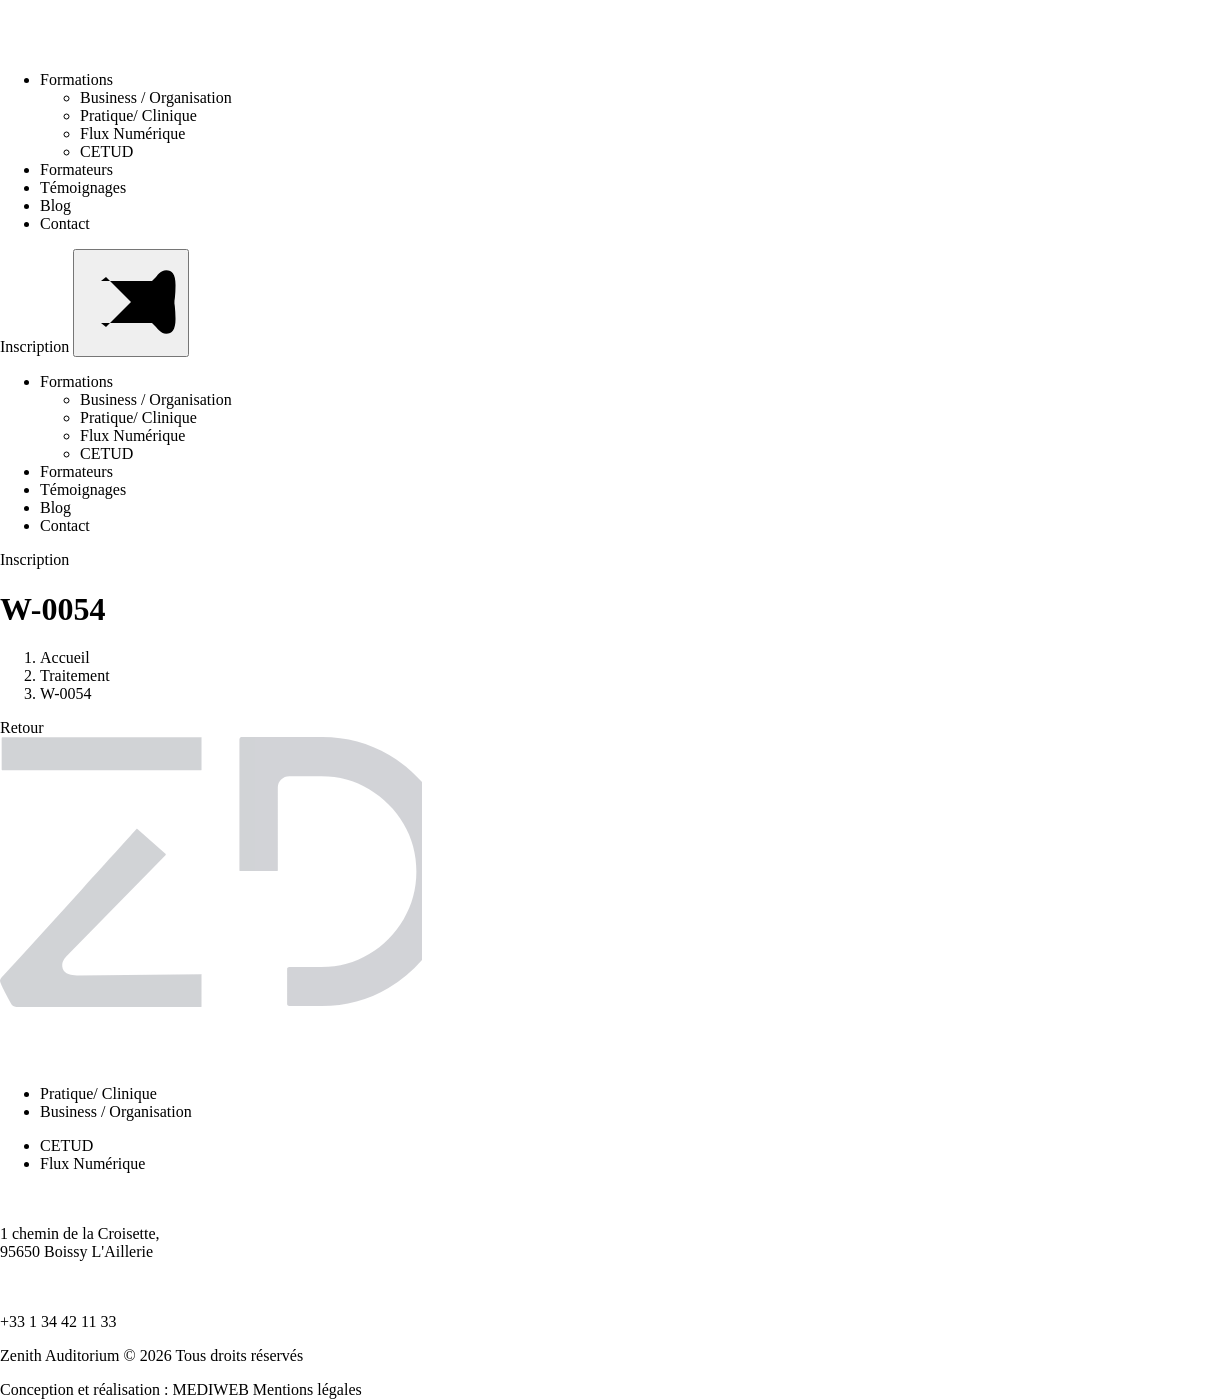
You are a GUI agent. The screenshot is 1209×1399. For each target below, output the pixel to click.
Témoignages (83, 187)
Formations (82, 79)
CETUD (106, 151)
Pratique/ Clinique (138, 115)
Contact (65, 223)
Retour (22, 727)
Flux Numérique (132, 133)
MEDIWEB (210, 1389)
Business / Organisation (156, 97)
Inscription (36, 346)
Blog (55, 205)
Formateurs (76, 169)
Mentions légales (307, 1389)
